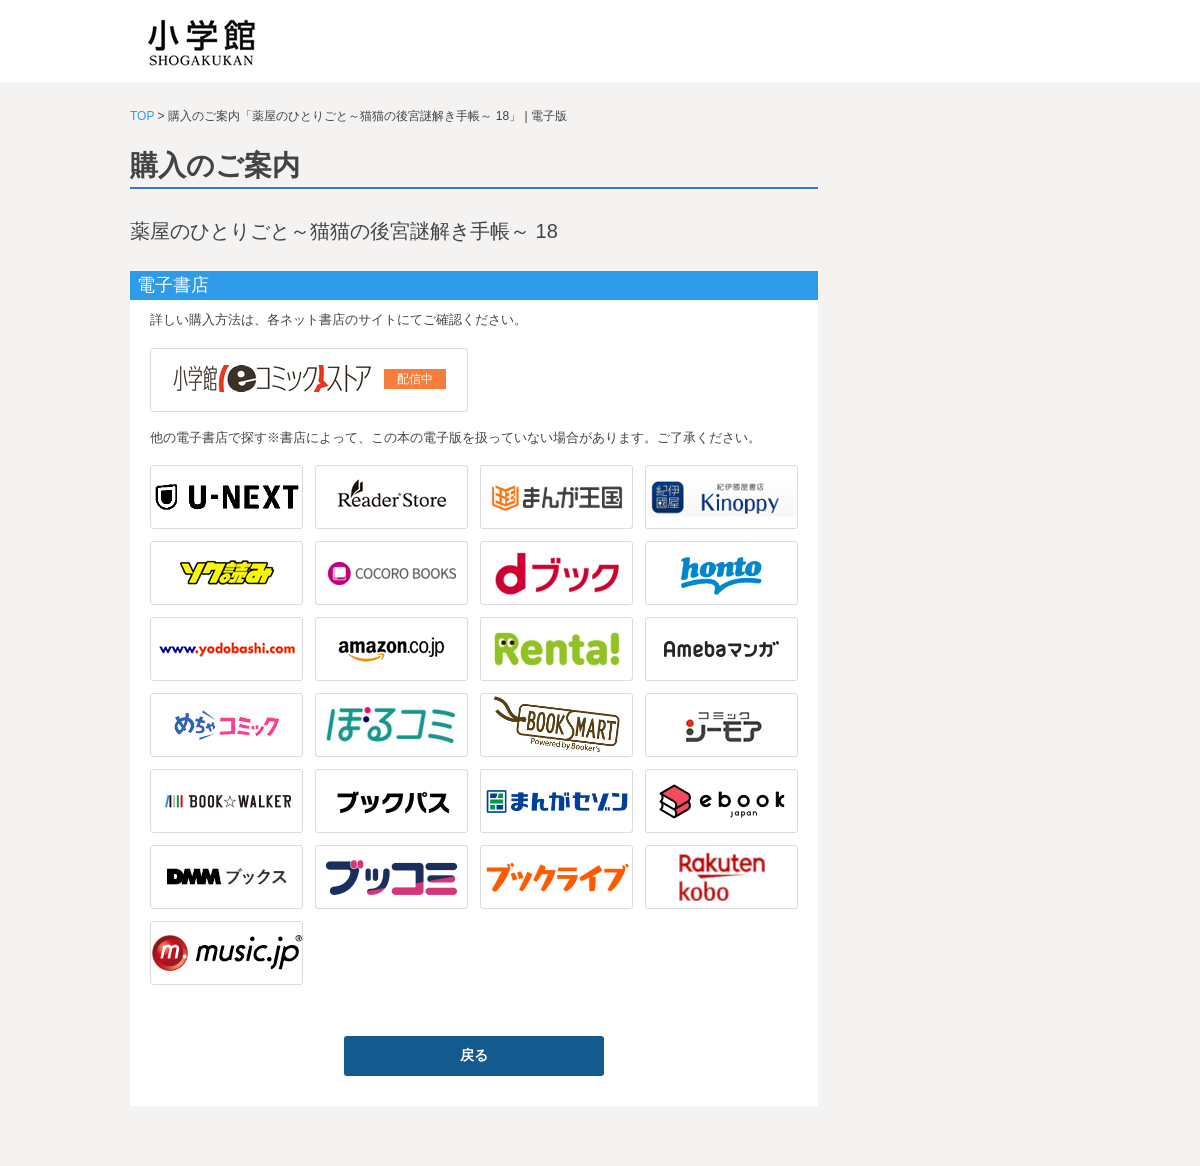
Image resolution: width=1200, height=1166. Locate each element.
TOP (142, 116)
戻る (474, 1055)
